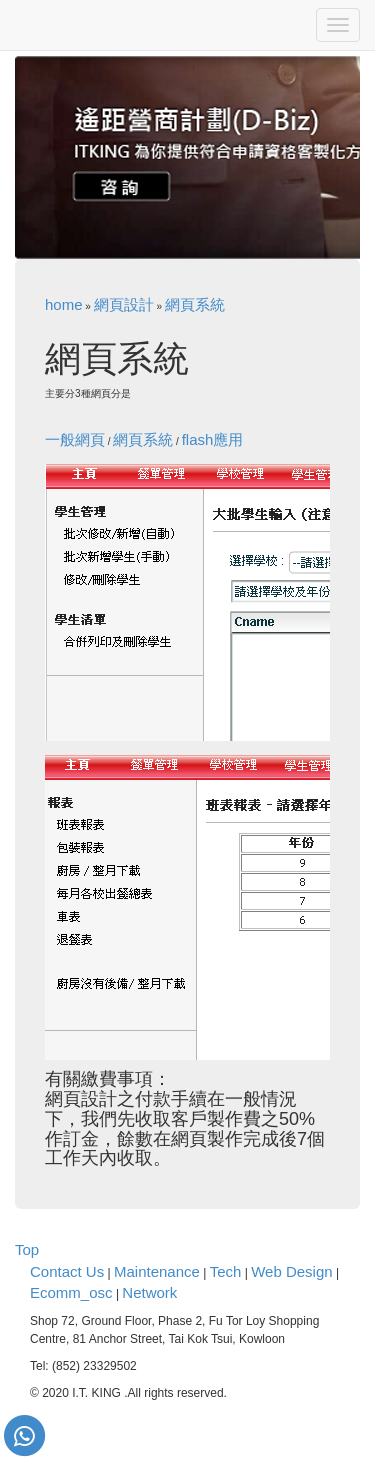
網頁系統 (195, 304)
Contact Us (67, 1271)
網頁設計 (124, 304)
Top (27, 1249)
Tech (226, 1271)
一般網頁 (75, 439)
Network (149, 1292)
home (64, 304)
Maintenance (157, 1271)
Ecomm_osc (71, 1292)
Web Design (291, 1271)
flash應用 (213, 439)
